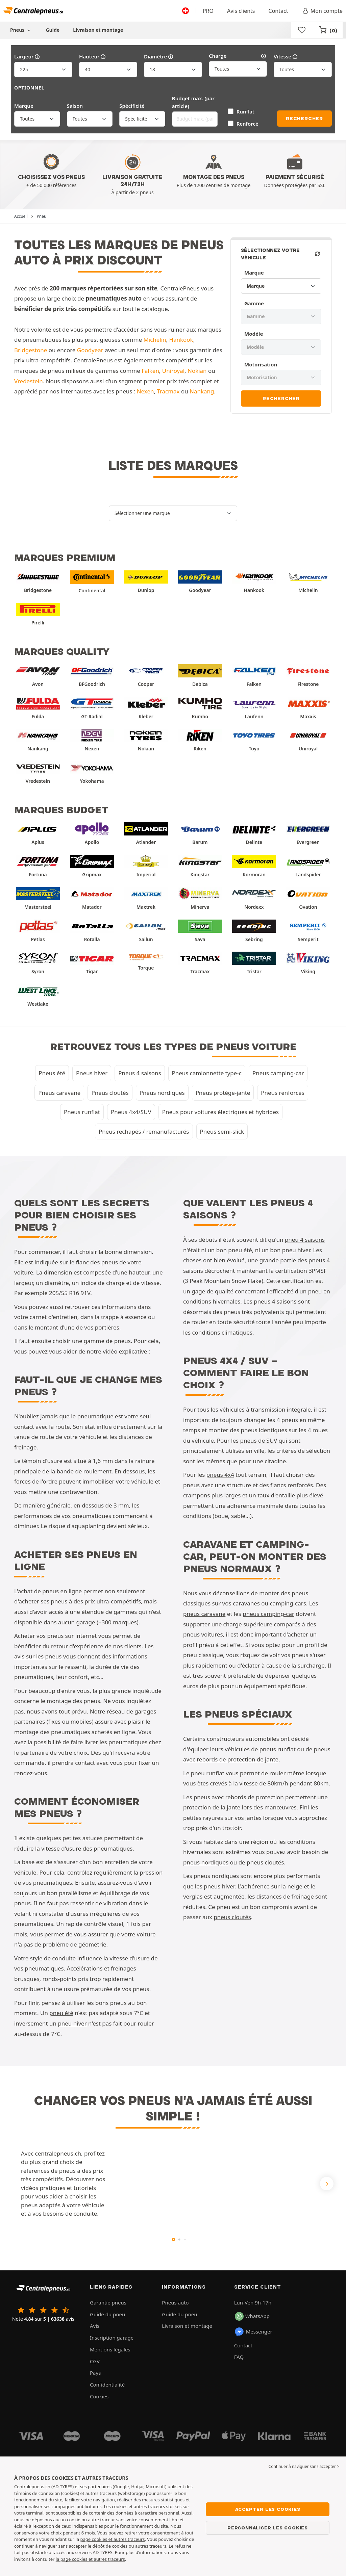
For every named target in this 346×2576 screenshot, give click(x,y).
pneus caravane (204, 1614)
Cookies (99, 2396)
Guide (53, 30)
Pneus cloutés (109, 1093)
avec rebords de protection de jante (230, 1759)
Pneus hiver (91, 1073)
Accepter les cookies (267, 2509)
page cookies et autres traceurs (112, 2539)
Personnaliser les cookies (267, 2527)
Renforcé (247, 123)
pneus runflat (278, 1749)
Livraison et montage (98, 30)
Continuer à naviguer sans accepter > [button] (304, 2466)
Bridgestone (30, 350)
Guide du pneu (107, 2314)
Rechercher (304, 118)
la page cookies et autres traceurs (90, 2559)
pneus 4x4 (220, 1474)
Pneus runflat (82, 1112)
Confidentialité (107, 2384)
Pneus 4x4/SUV (131, 1112)
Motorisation (260, 364)
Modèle (253, 333)
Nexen (145, 391)
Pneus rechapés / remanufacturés (144, 1131)
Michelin (154, 339)
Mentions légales (110, 2349)
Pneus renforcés (282, 1093)
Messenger (253, 2332)
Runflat (245, 111)
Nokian (197, 371)
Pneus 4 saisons (139, 1073)
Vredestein (28, 381)
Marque (23, 105)
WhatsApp (252, 2316)
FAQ (239, 2356)
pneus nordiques (205, 1862)
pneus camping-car (268, 1614)
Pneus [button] (21, 30)
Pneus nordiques (162, 1093)
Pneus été (52, 1073)
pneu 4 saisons (305, 1239)
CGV (95, 2361)
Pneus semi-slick (222, 1131)
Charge (238, 56)
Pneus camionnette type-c (207, 1073)
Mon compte (322, 11)
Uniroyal (173, 371)
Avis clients (241, 11)
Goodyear (90, 350)
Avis (94, 2325)
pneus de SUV (258, 1440)
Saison (75, 105)
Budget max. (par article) (193, 102)
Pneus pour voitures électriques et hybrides (220, 1112)
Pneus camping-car (278, 1073)
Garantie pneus (108, 2302)
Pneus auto (175, 2302)
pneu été (61, 2013)
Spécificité (132, 105)
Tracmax (168, 391)
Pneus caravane (59, 1093)
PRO (208, 11)
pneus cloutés (232, 1917)
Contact (278, 11)
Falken (150, 371)
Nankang (202, 391)
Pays (95, 2372)
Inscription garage (111, 2337)
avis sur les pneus (37, 1656)
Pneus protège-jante (223, 1093)
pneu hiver (72, 2023)
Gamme (254, 303)
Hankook (181, 339)
